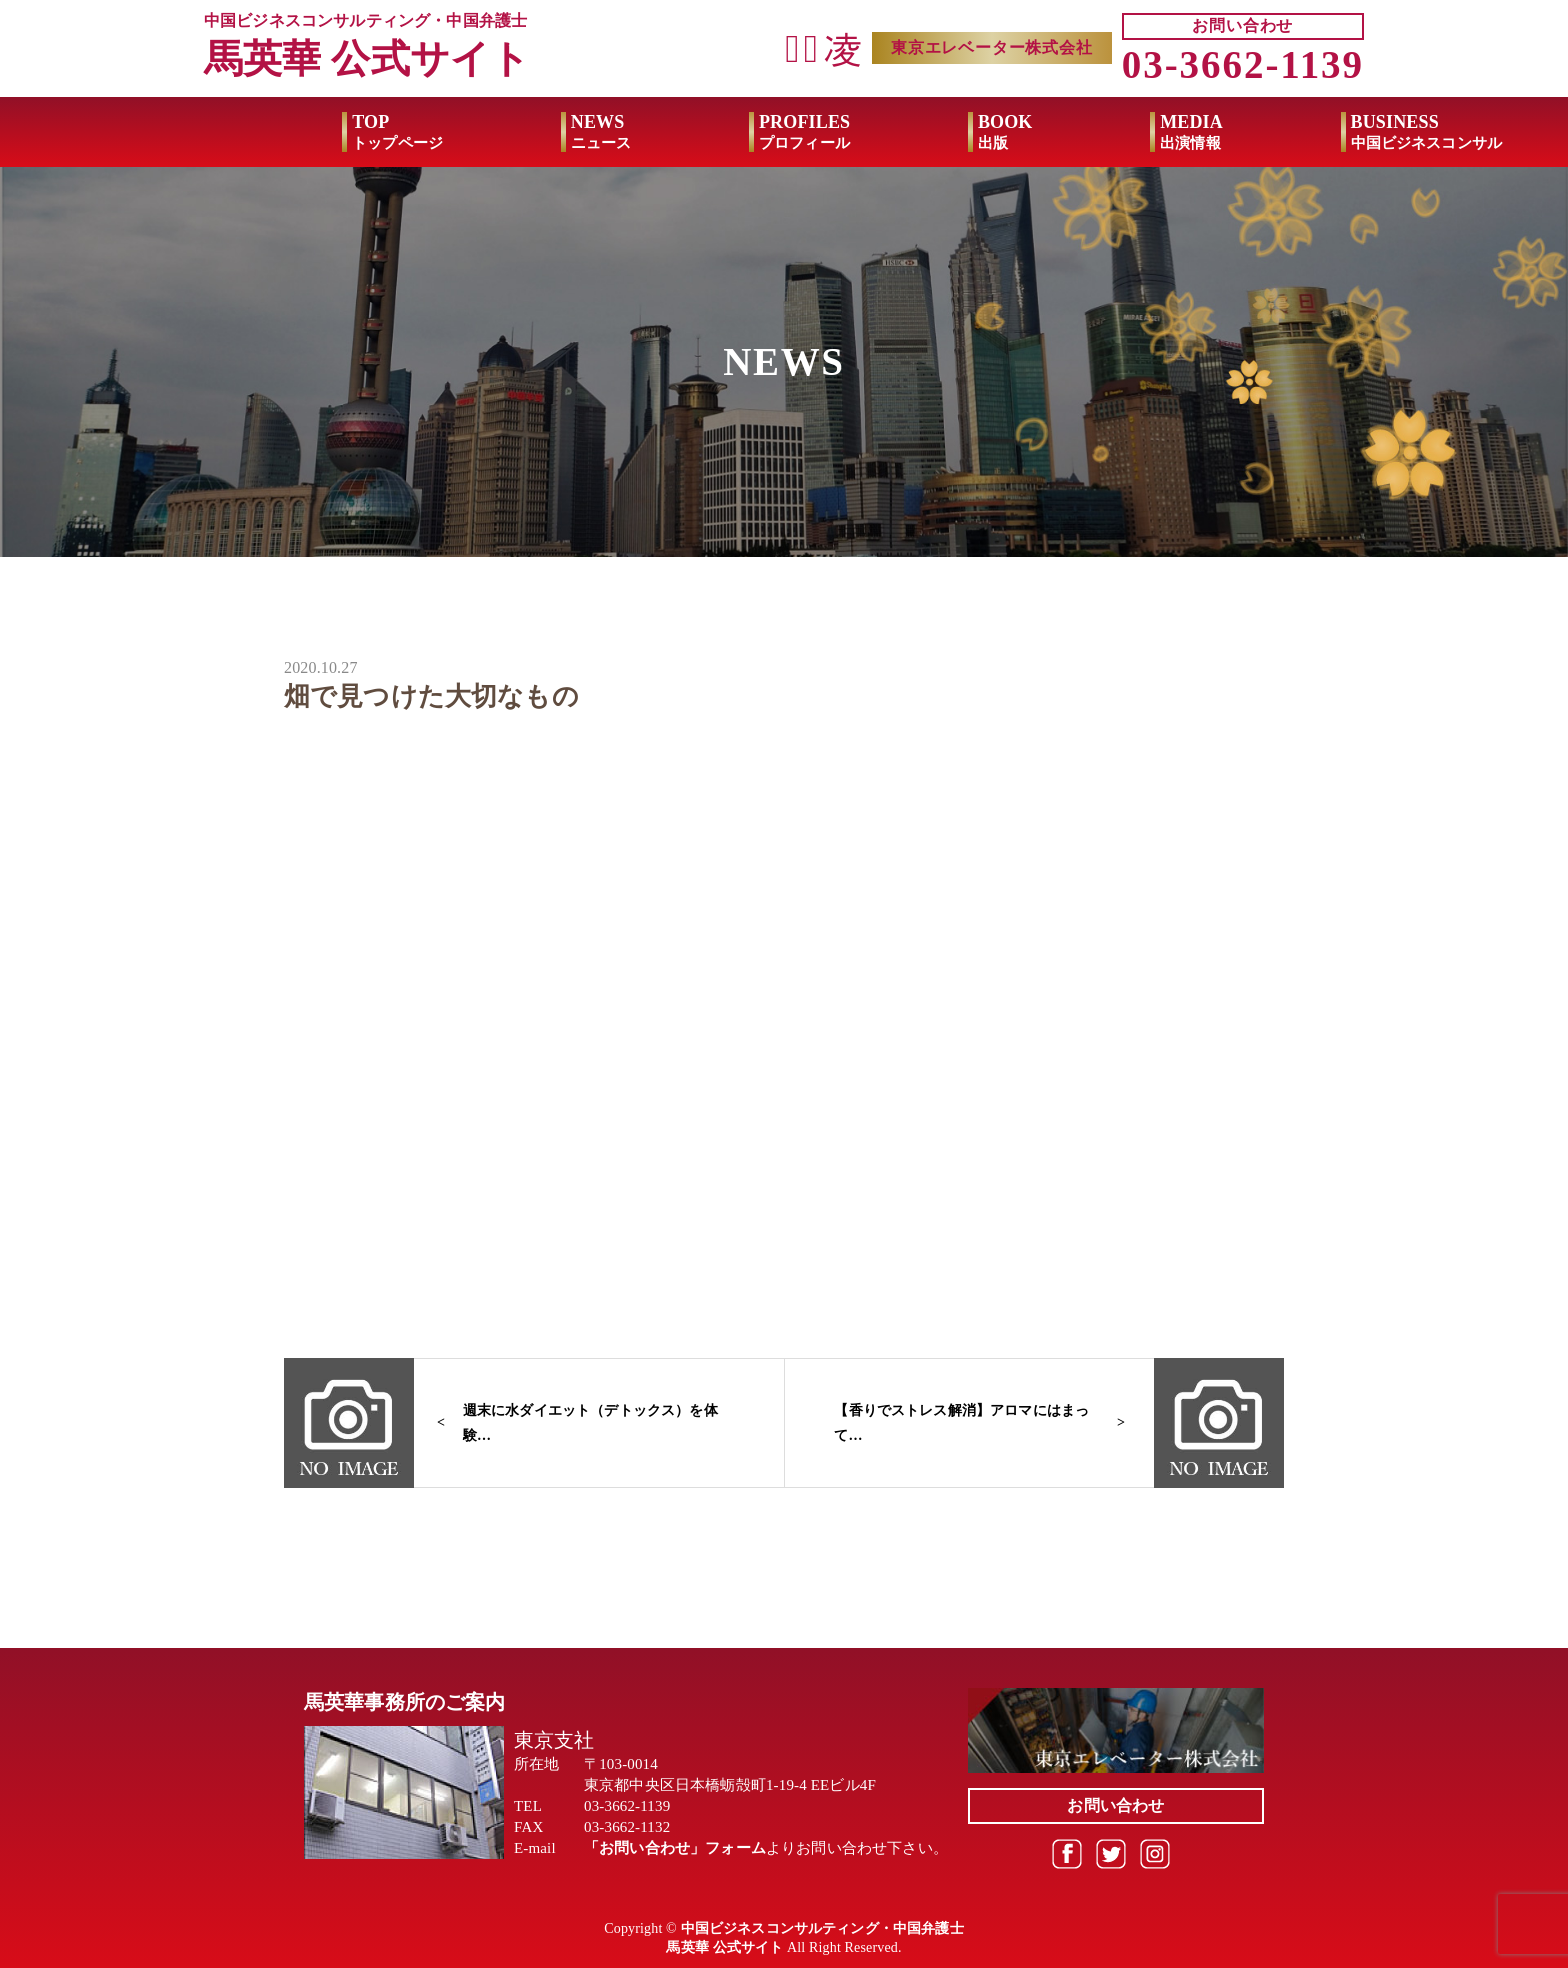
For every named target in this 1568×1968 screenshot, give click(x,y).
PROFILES (666, 132)
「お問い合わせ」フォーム (675, 1848)
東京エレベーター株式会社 (992, 47)
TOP (259, 132)
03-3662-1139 (1243, 64)
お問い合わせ (1242, 25)
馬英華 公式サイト (367, 58)
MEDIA (1053, 132)
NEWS (463, 132)
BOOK (867, 132)
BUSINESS (1288, 132)
